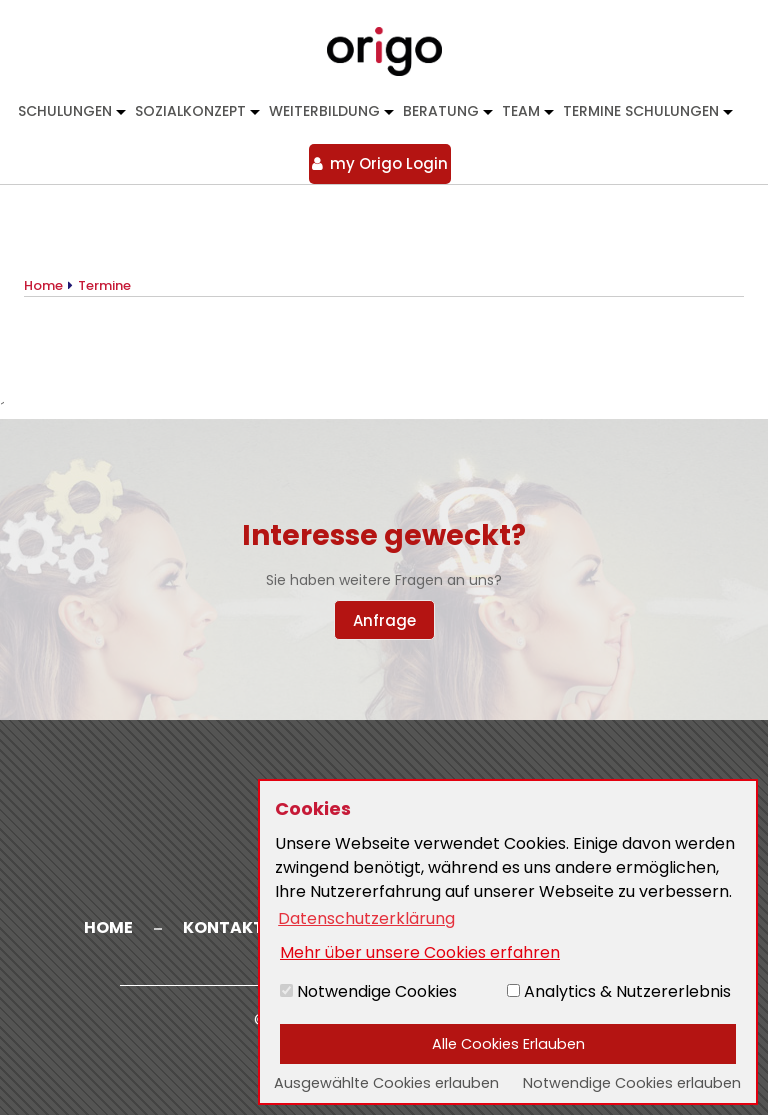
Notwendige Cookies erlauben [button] (632, 1083)
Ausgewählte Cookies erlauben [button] (386, 1083)
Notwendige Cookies (368, 991)
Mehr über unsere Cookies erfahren (420, 952)
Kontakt (223, 927)
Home (108, 927)
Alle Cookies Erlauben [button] (508, 1044)
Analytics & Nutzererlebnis (619, 991)
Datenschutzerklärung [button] (366, 918)
